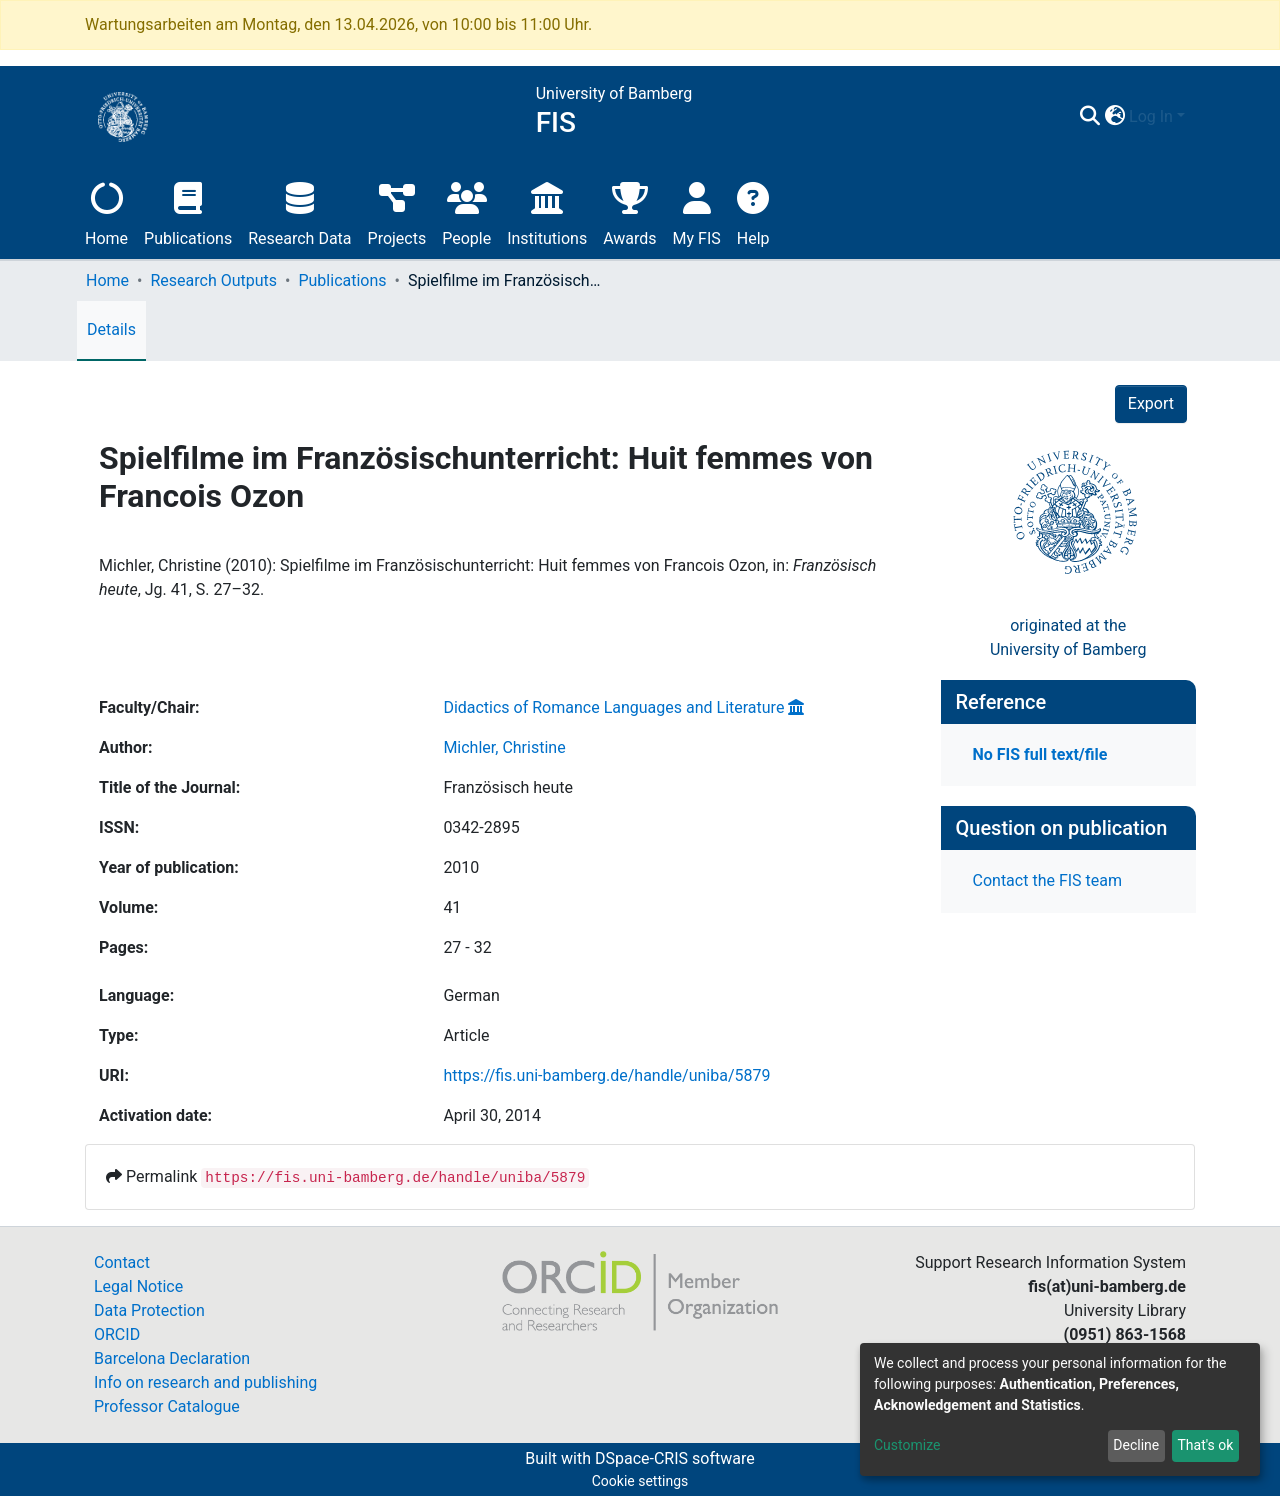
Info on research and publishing (205, 1382)
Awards (629, 211)
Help (753, 211)
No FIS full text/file (1040, 754)
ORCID (117, 1334)
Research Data (299, 211)
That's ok (1205, 1445)
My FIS (697, 211)
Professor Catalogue (167, 1406)
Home (106, 211)
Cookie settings (640, 1481)
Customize (907, 1445)
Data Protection (149, 1310)
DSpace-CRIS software (675, 1458)
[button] (1114, 117)
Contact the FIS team (1048, 880)
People (466, 211)
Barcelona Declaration (172, 1358)
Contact (122, 1262)
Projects (397, 211)
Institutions (547, 211)
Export (1151, 403)
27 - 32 (467, 947)
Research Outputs (213, 280)
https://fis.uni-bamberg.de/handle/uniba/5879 (606, 1075)
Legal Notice (138, 1286)
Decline (1136, 1445)
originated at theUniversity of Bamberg (1068, 637)
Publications (188, 211)
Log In (1151, 116)
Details (111, 329)
